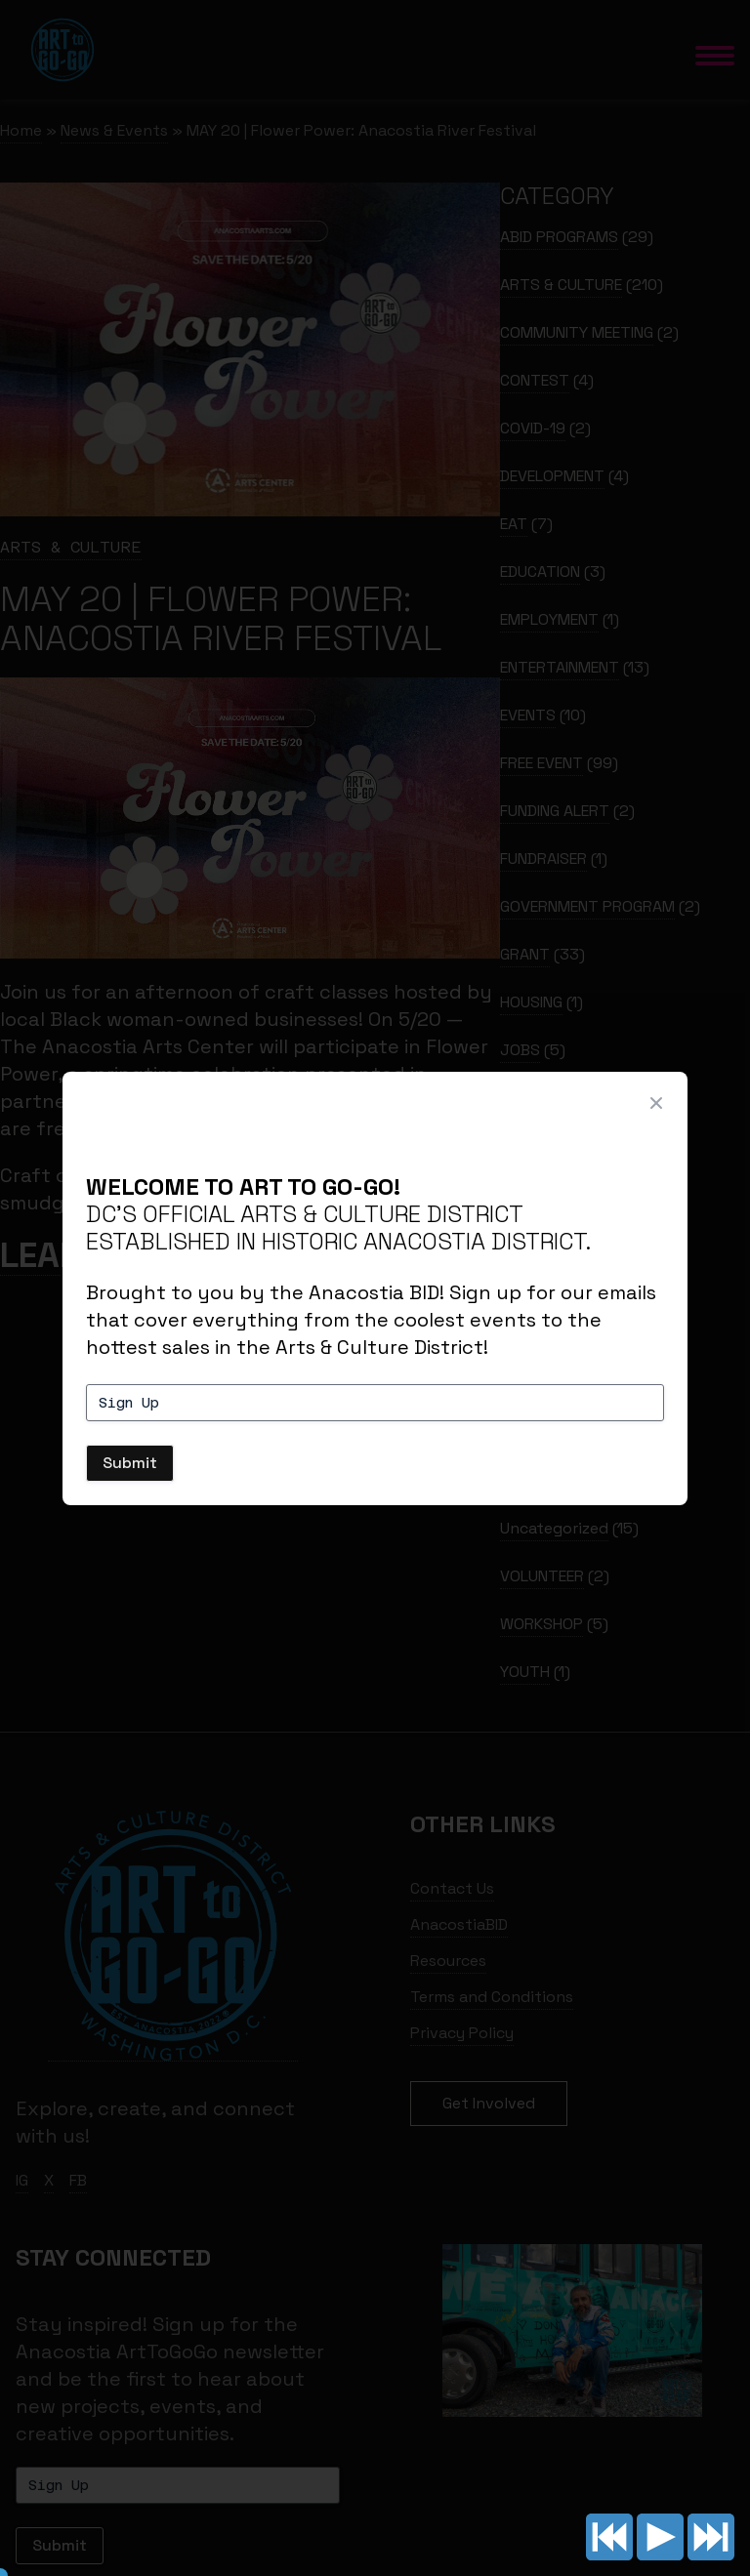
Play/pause (660, 2537)
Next (711, 2537)
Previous (609, 2537)
